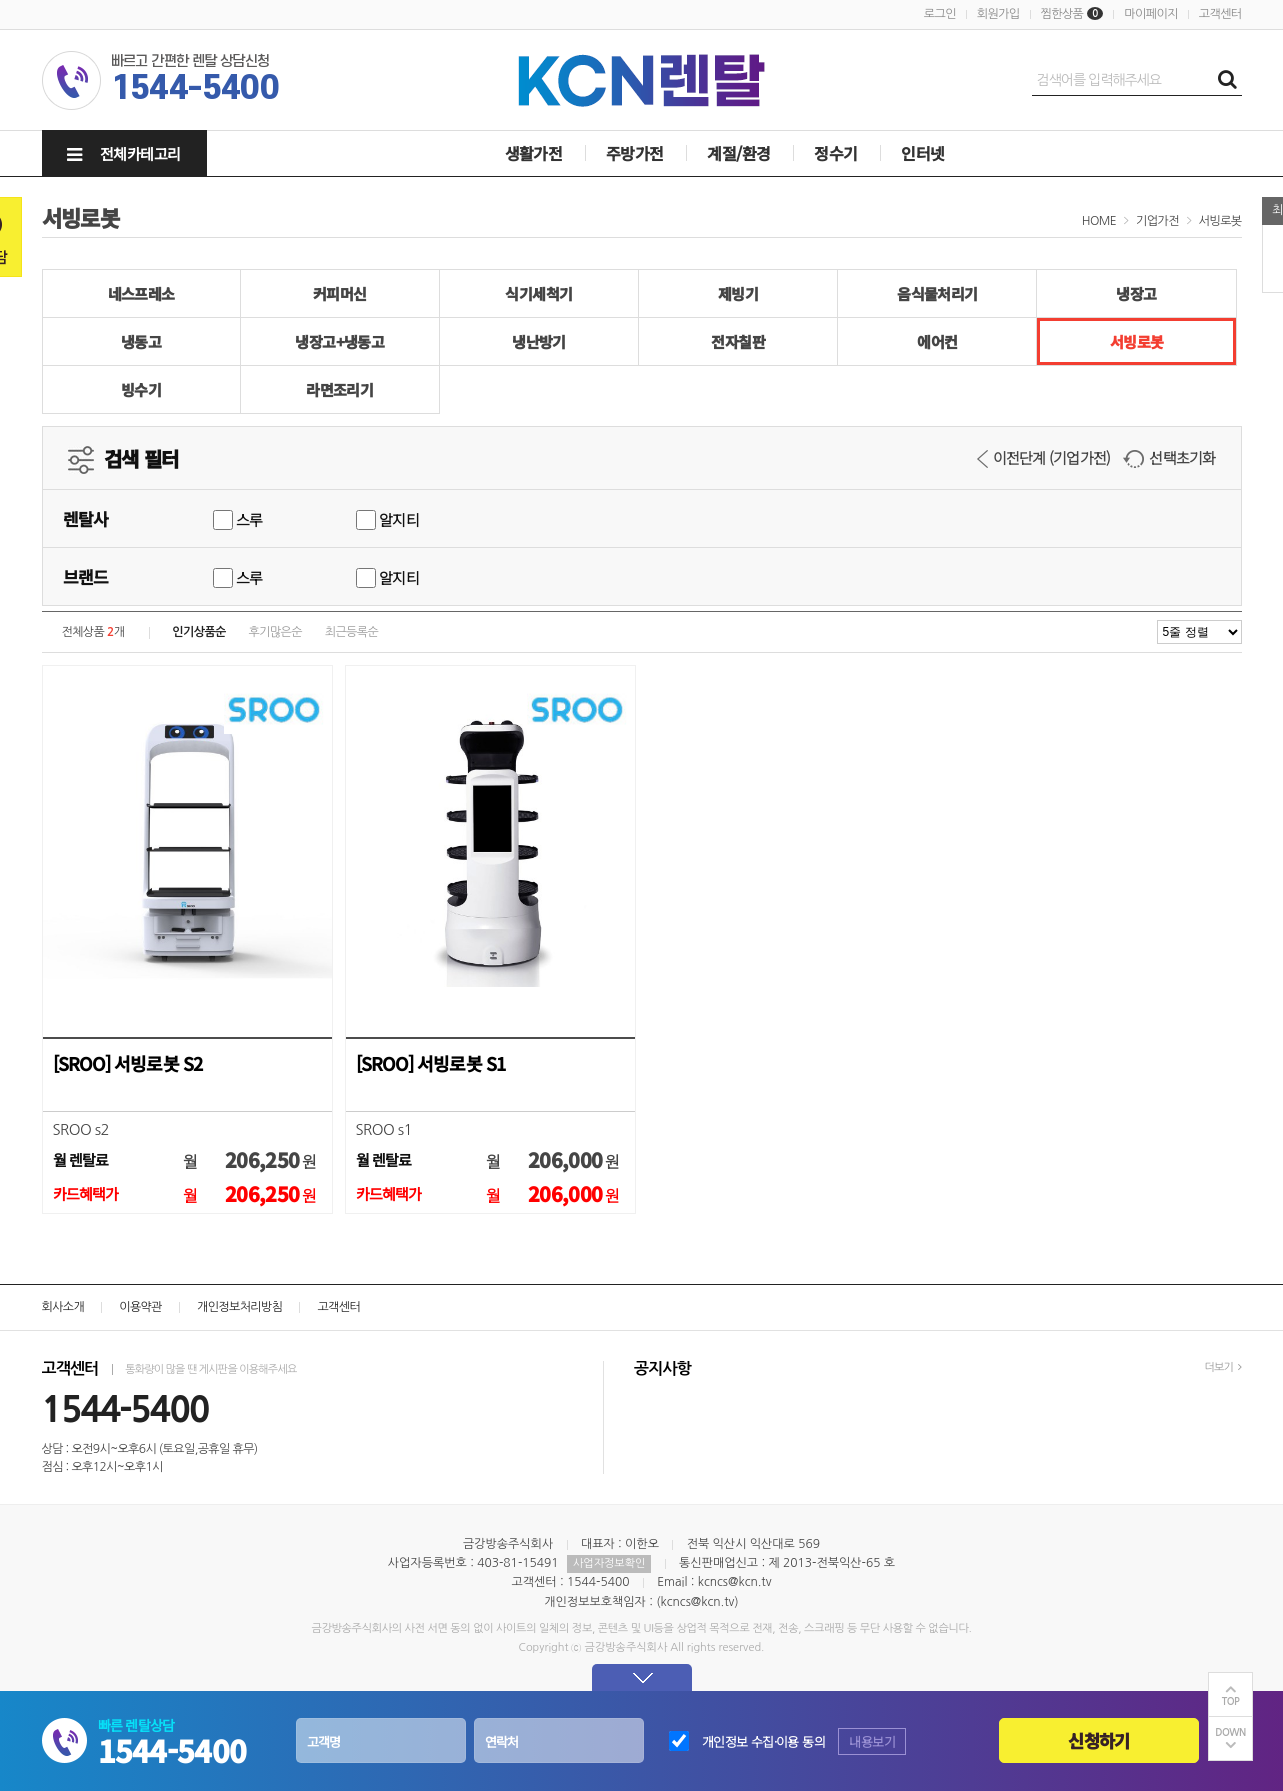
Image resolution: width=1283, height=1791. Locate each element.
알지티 (387, 519)
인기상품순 (198, 632)
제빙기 (738, 293)
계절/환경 (738, 153)
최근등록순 (351, 632)
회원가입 (998, 14)
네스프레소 (141, 293)
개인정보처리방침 (239, 1307)
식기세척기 (538, 293)
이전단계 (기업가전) (1044, 457)
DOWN (1230, 1732)
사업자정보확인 (609, 1563)
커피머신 (340, 293)
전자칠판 (738, 341)
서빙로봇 (1220, 221)
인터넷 (922, 153)
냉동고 (141, 341)
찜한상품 (1062, 14)
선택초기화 (1169, 457)
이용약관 (140, 1307)
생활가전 (534, 153)
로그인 (940, 14)
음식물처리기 (937, 293)
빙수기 (141, 389)
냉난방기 (539, 341)
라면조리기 (339, 389)
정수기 (835, 153)
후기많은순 (275, 632)
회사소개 (63, 1307)
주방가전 (635, 153)
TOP (1231, 1701)
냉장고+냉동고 (339, 341)
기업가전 (1157, 221)
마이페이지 (1150, 14)
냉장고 (1136, 293)
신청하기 (1098, 1740)
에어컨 (937, 341)
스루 (238, 519)
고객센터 (1220, 14)
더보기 (1222, 1367)
